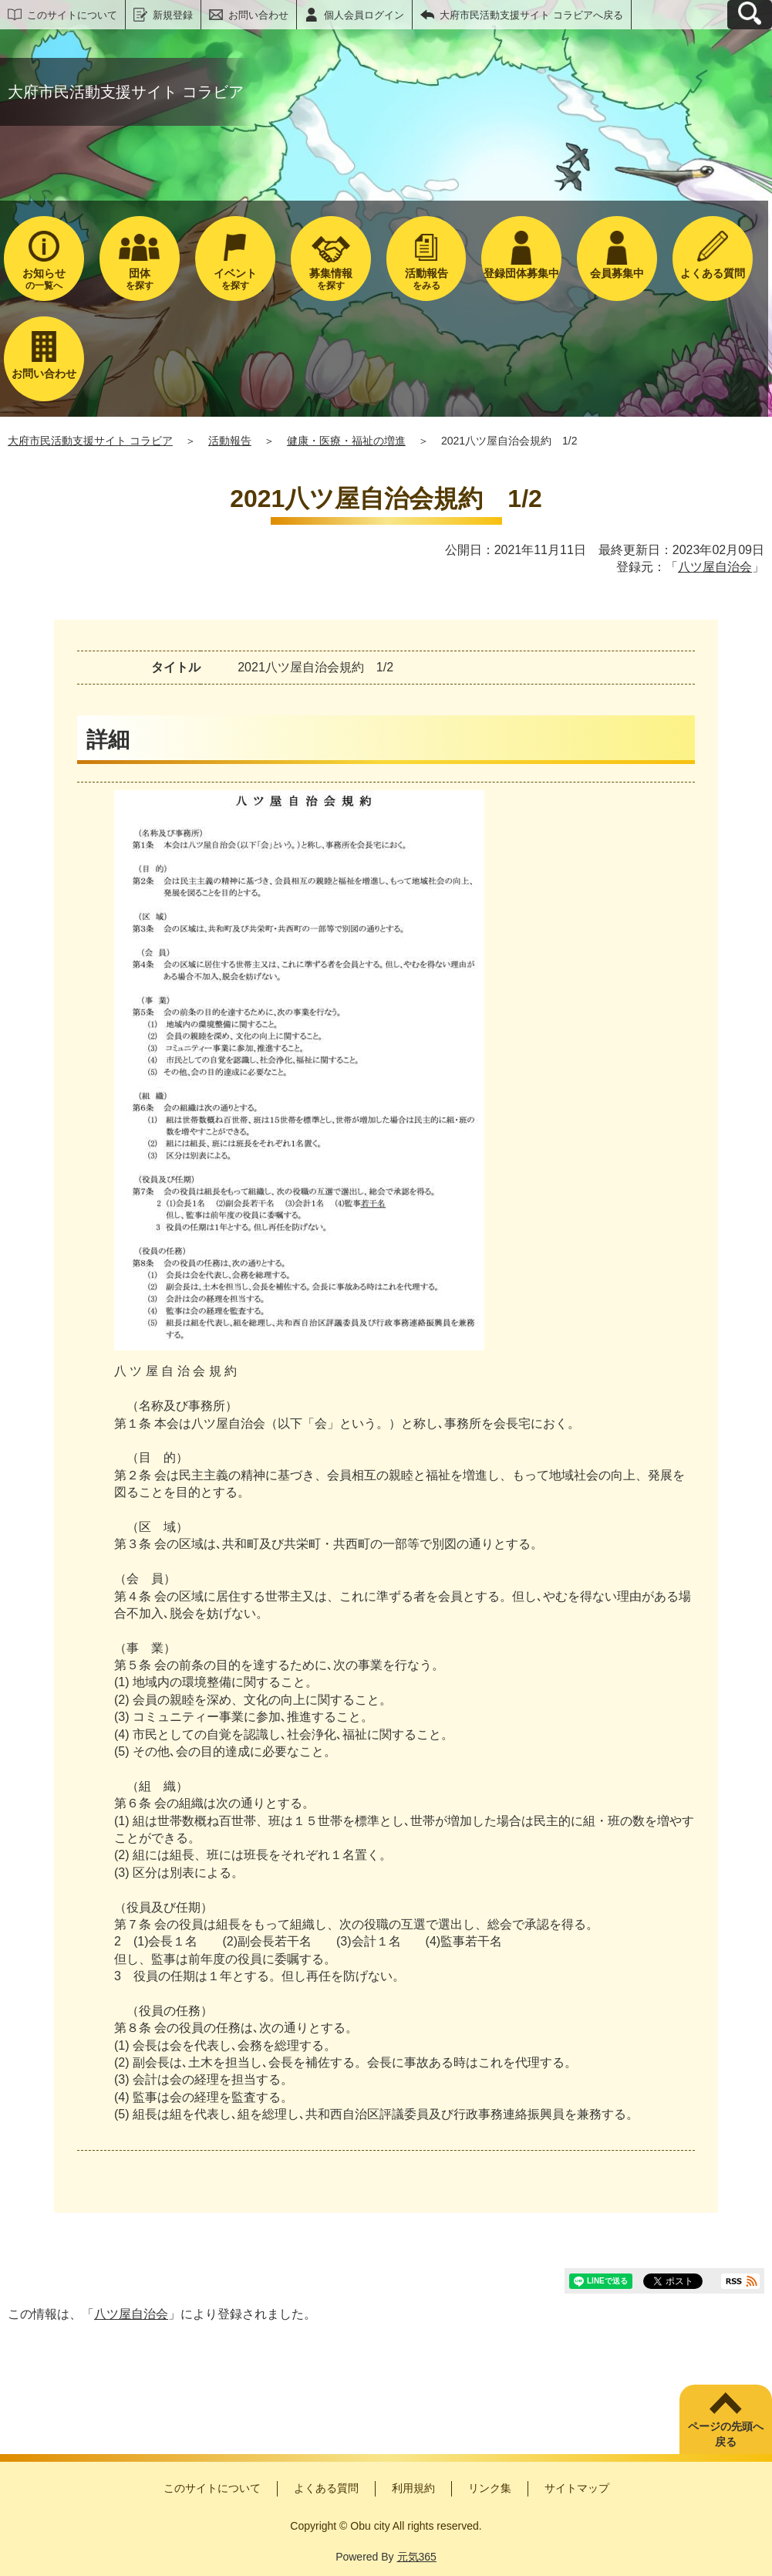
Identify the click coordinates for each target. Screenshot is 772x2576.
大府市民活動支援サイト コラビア (90, 440)
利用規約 (413, 2488)
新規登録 (173, 15)
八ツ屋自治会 (715, 566)
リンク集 (489, 2488)
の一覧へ (44, 279)
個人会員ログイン (364, 15)
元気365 (417, 2557)
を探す (139, 279)
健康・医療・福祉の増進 (346, 440)
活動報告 (229, 440)
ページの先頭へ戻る (726, 2434)
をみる (426, 279)
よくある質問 (326, 2488)
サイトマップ (576, 2488)
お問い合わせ (258, 15)
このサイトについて (72, 15)
